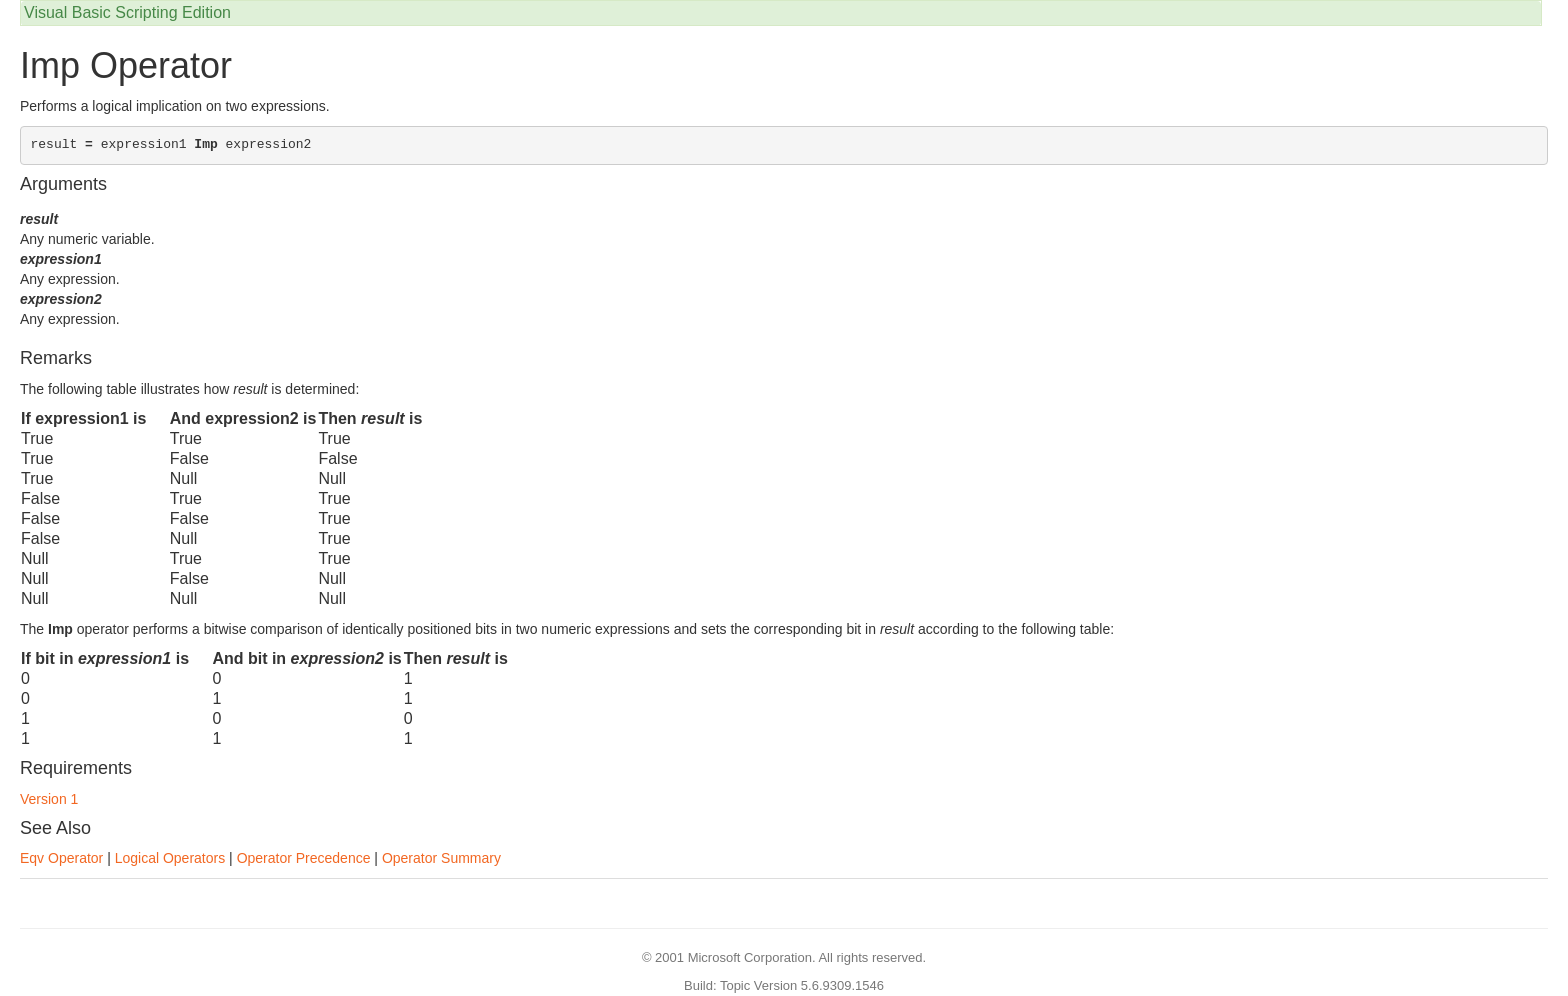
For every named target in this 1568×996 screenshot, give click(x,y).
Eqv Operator (61, 858)
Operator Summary (441, 858)
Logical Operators (170, 858)
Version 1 (49, 799)
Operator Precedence (304, 858)
